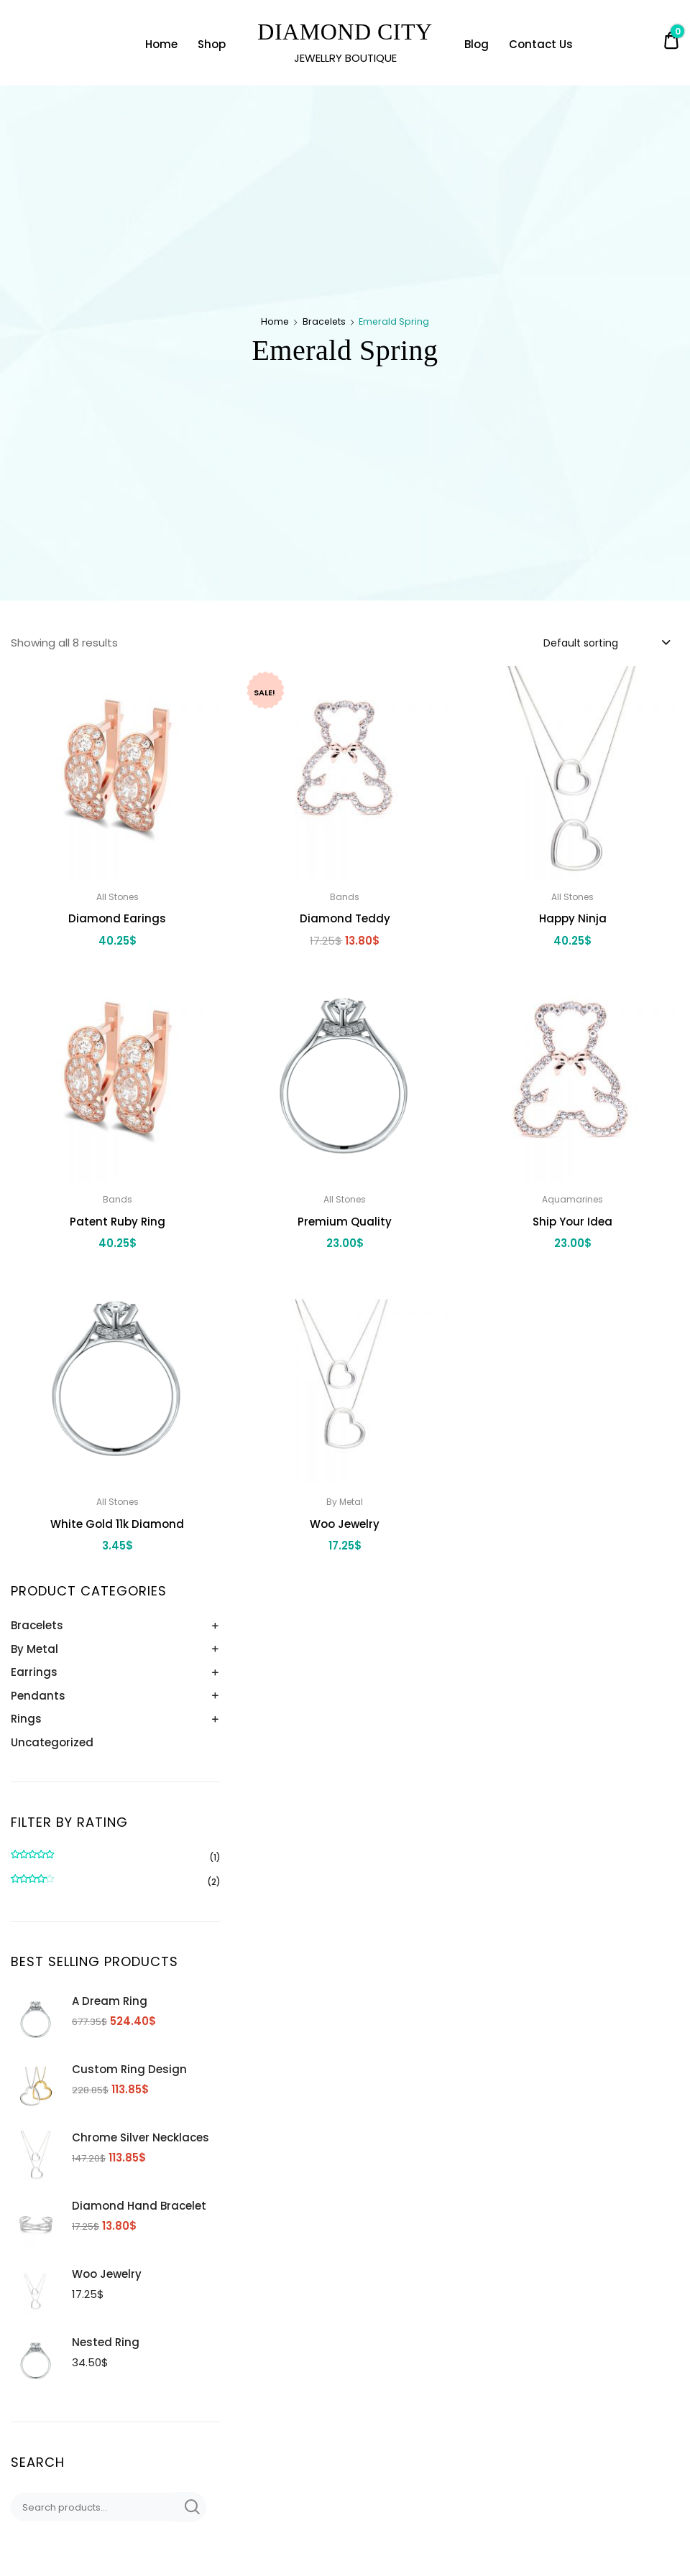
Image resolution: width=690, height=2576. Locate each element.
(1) (116, 1858)
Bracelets (324, 321)
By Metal (34, 1649)
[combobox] (606, 642)
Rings (26, 1718)
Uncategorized (52, 1742)
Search (190, 2507)
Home (161, 44)
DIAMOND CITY (344, 32)
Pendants (38, 1695)
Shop (212, 44)
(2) (116, 1882)
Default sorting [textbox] (580, 643)
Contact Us (541, 44)
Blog (476, 44)
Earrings (34, 1672)
